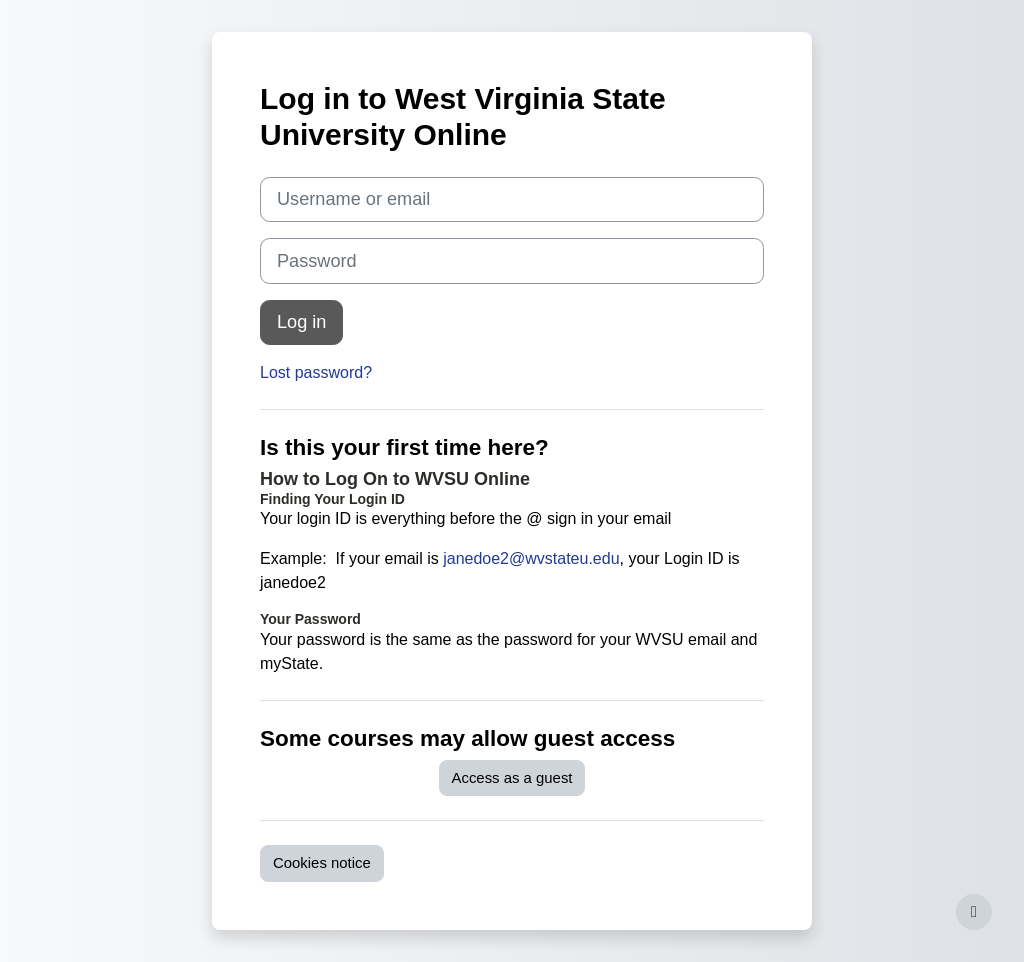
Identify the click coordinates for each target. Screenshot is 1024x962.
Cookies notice (322, 862)
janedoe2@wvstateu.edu (531, 558)
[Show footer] (974, 912)
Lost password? (316, 372)
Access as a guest (512, 777)
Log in (301, 322)
